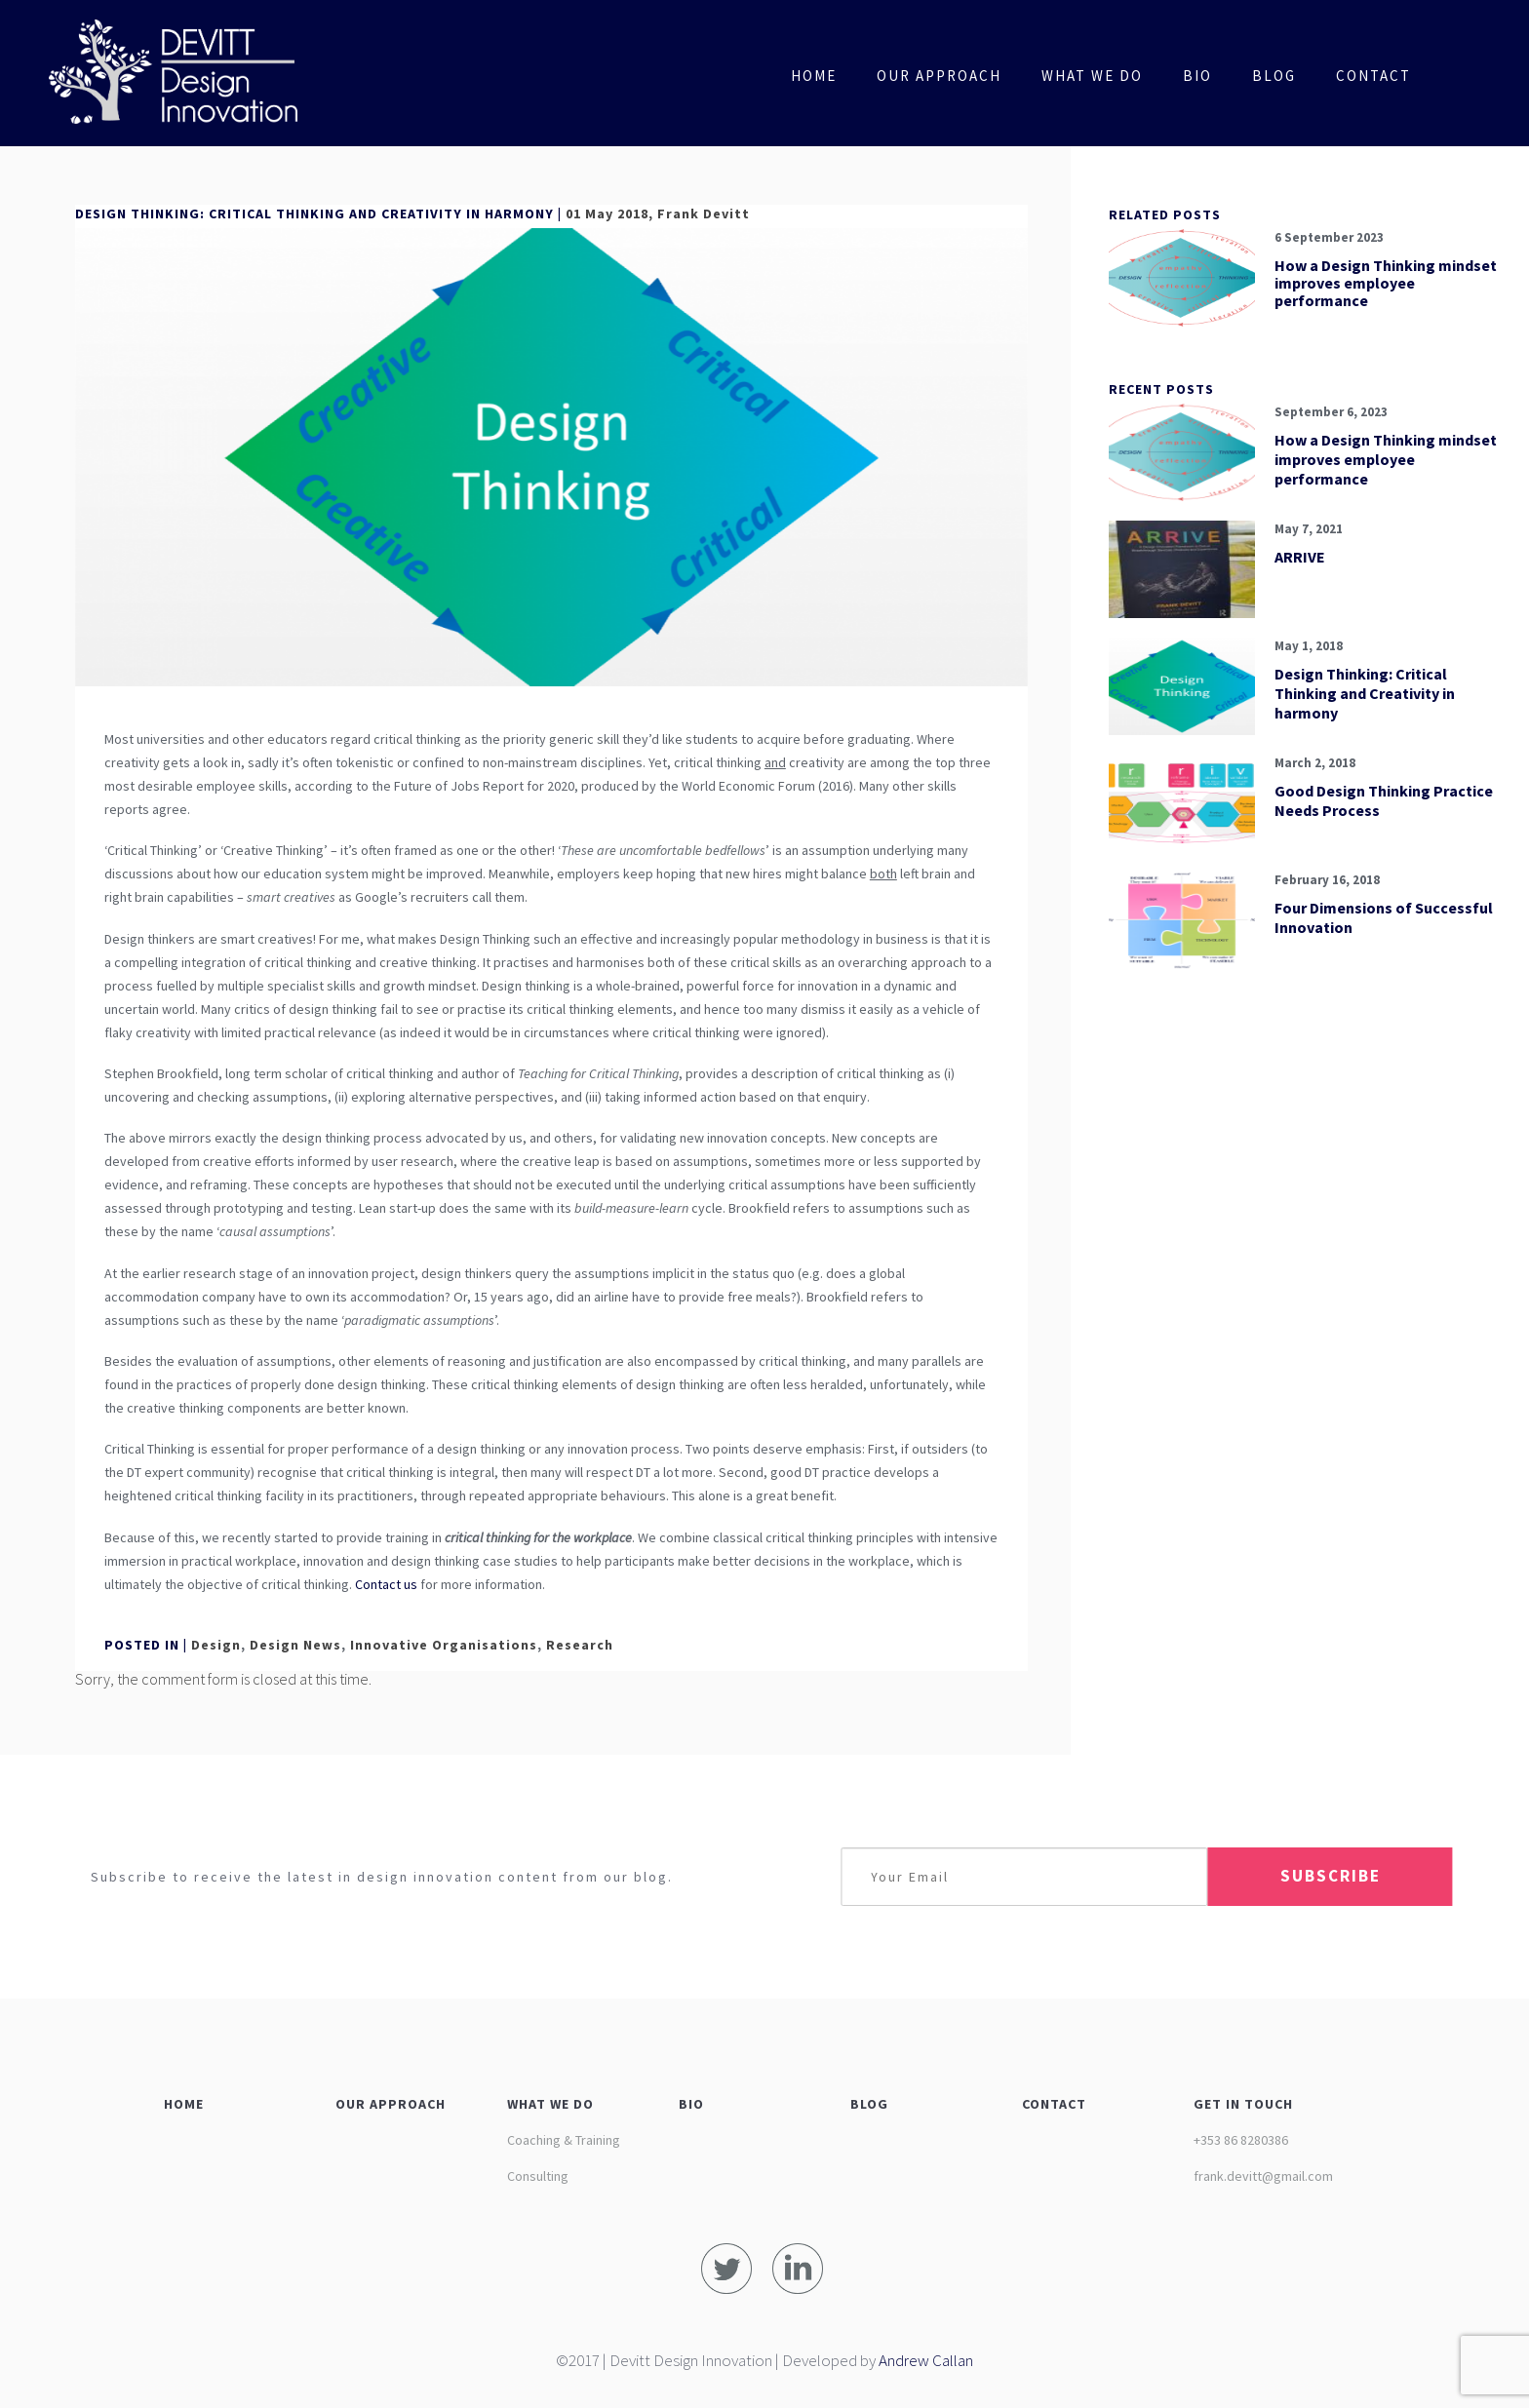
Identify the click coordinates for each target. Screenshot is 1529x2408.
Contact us (386, 1584)
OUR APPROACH (390, 2104)
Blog (1274, 75)
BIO (691, 2104)
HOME (184, 2104)
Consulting (537, 2176)
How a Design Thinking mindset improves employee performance (1385, 282)
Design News (295, 1644)
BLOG (869, 2104)
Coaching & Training (563, 2140)
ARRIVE (1299, 556)
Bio (1197, 75)
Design (216, 1644)
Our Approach (939, 75)
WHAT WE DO (550, 2104)
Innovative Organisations (443, 1644)
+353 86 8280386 (1241, 2140)
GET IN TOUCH (1243, 2104)
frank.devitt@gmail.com (1263, 2176)
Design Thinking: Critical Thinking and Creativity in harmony (1364, 693)
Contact (1373, 75)
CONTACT (1054, 2104)
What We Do (1092, 75)
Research (579, 1644)
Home (814, 75)
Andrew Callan (926, 2360)
